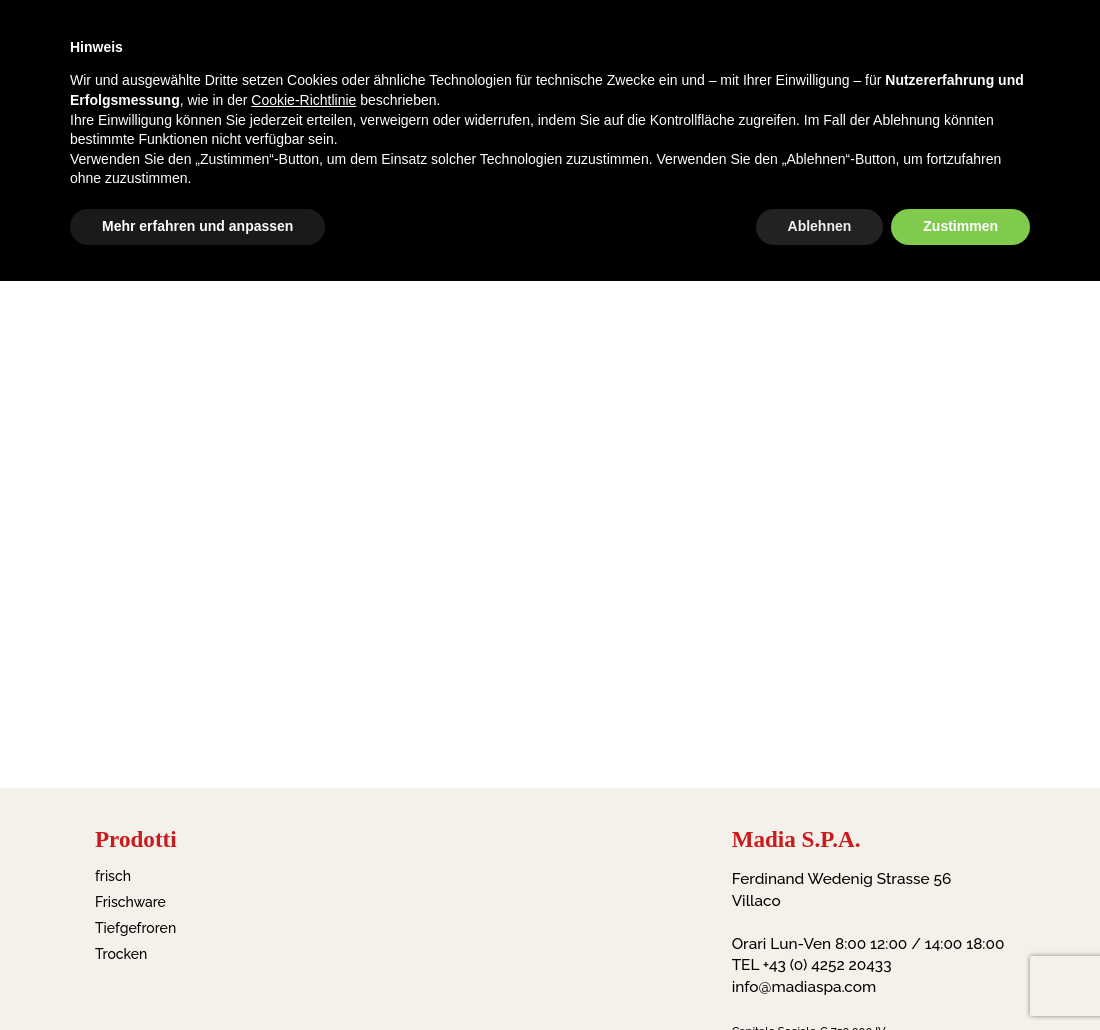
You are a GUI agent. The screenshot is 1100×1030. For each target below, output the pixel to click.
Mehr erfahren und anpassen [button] (197, 226)
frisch (113, 876)
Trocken (121, 954)
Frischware (130, 902)
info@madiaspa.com (804, 987)
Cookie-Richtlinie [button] (303, 100)
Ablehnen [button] (820, 226)
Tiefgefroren (135, 928)
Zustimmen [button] (960, 226)
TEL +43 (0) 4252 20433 (812, 965)
